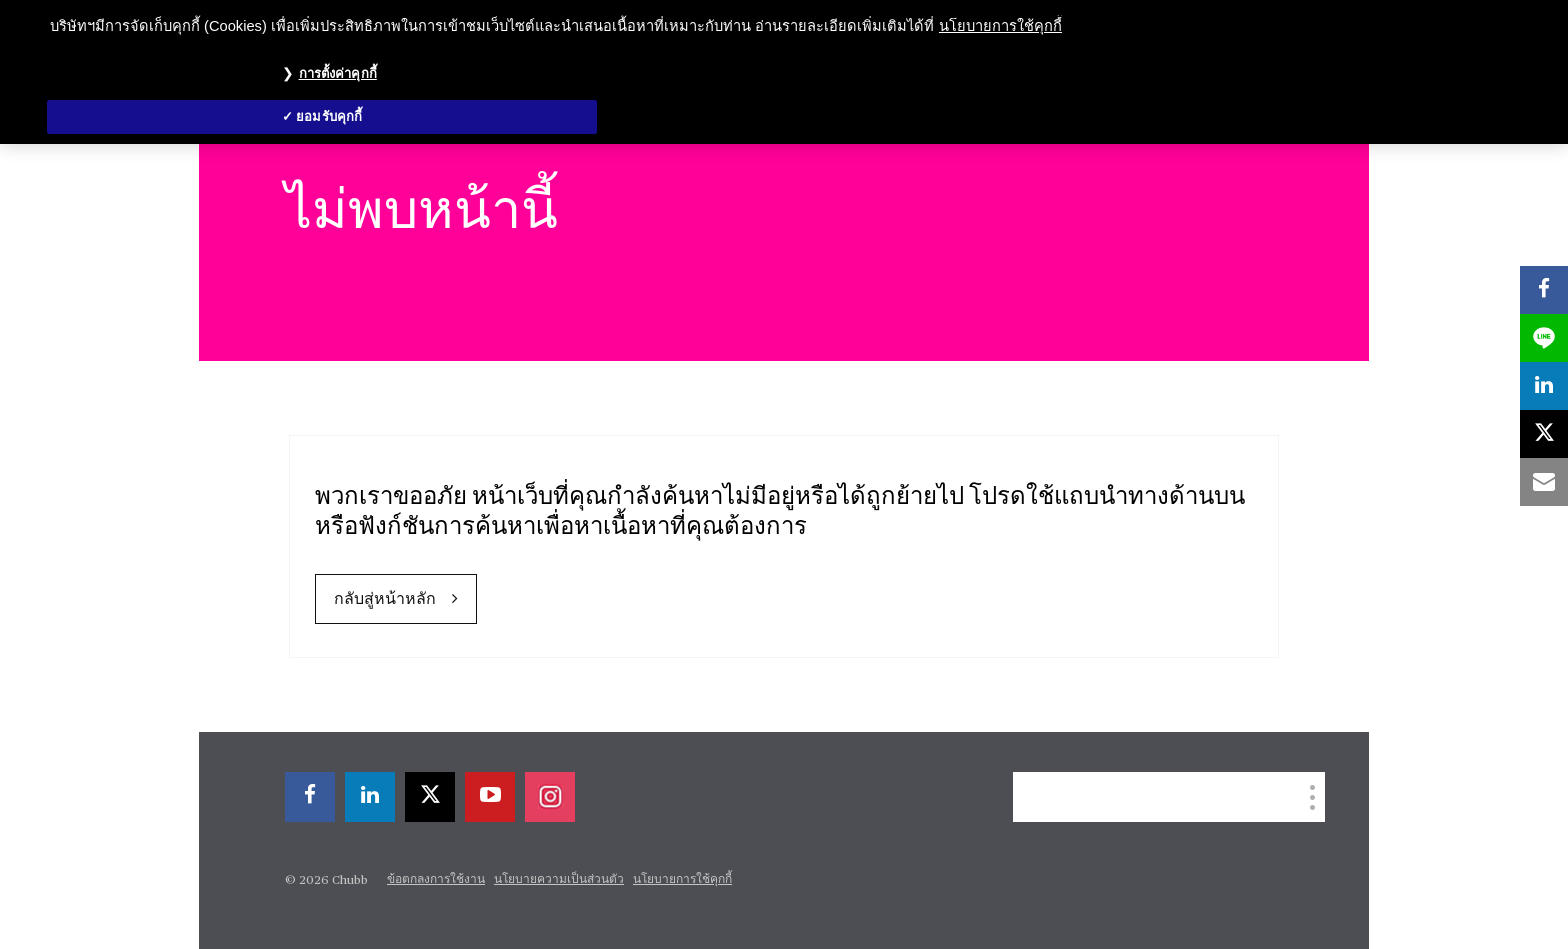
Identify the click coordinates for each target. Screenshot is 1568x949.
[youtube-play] (490, 797)
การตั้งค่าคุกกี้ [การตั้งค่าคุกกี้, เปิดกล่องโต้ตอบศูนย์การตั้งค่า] (338, 73)
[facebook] (310, 797)
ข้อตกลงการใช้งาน (436, 880)
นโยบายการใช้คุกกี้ (682, 880)
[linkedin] (370, 797)
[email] (1544, 482)
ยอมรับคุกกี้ (329, 116)
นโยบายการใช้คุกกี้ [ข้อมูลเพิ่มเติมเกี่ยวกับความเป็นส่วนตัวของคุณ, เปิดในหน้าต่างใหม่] (1000, 26)
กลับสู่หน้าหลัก (385, 600)
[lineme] (1544, 338)
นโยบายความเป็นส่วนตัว (559, 880)
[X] (430, 797)
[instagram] (550, 797)
